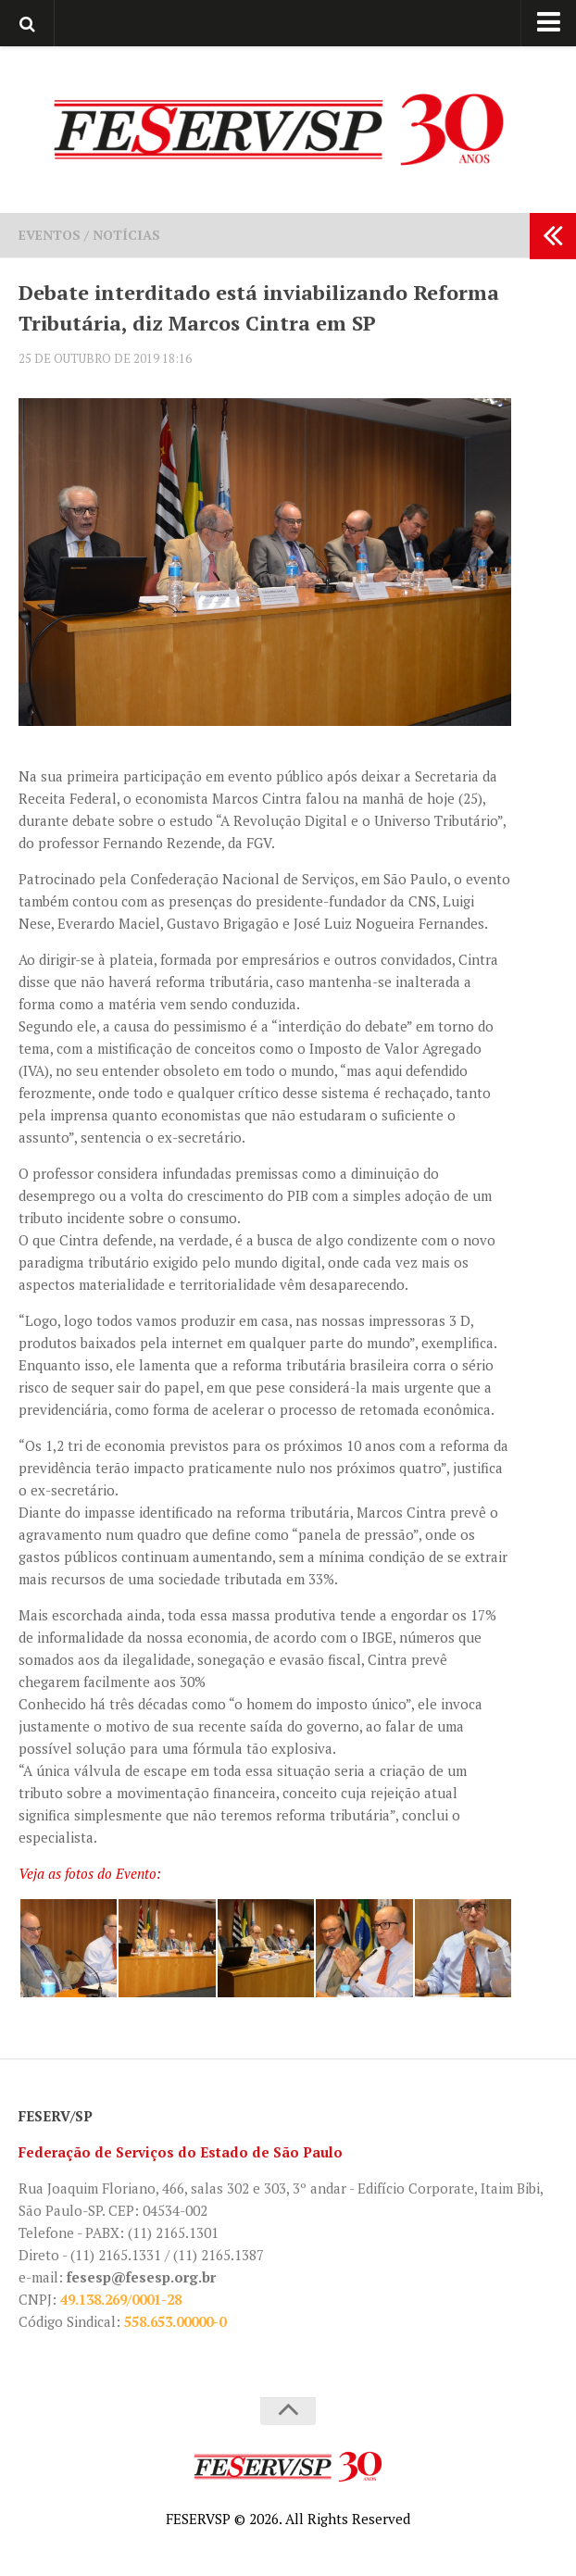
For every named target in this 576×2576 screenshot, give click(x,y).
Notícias (126, 235)
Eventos (50, 235)
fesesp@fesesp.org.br (141, 2277)
